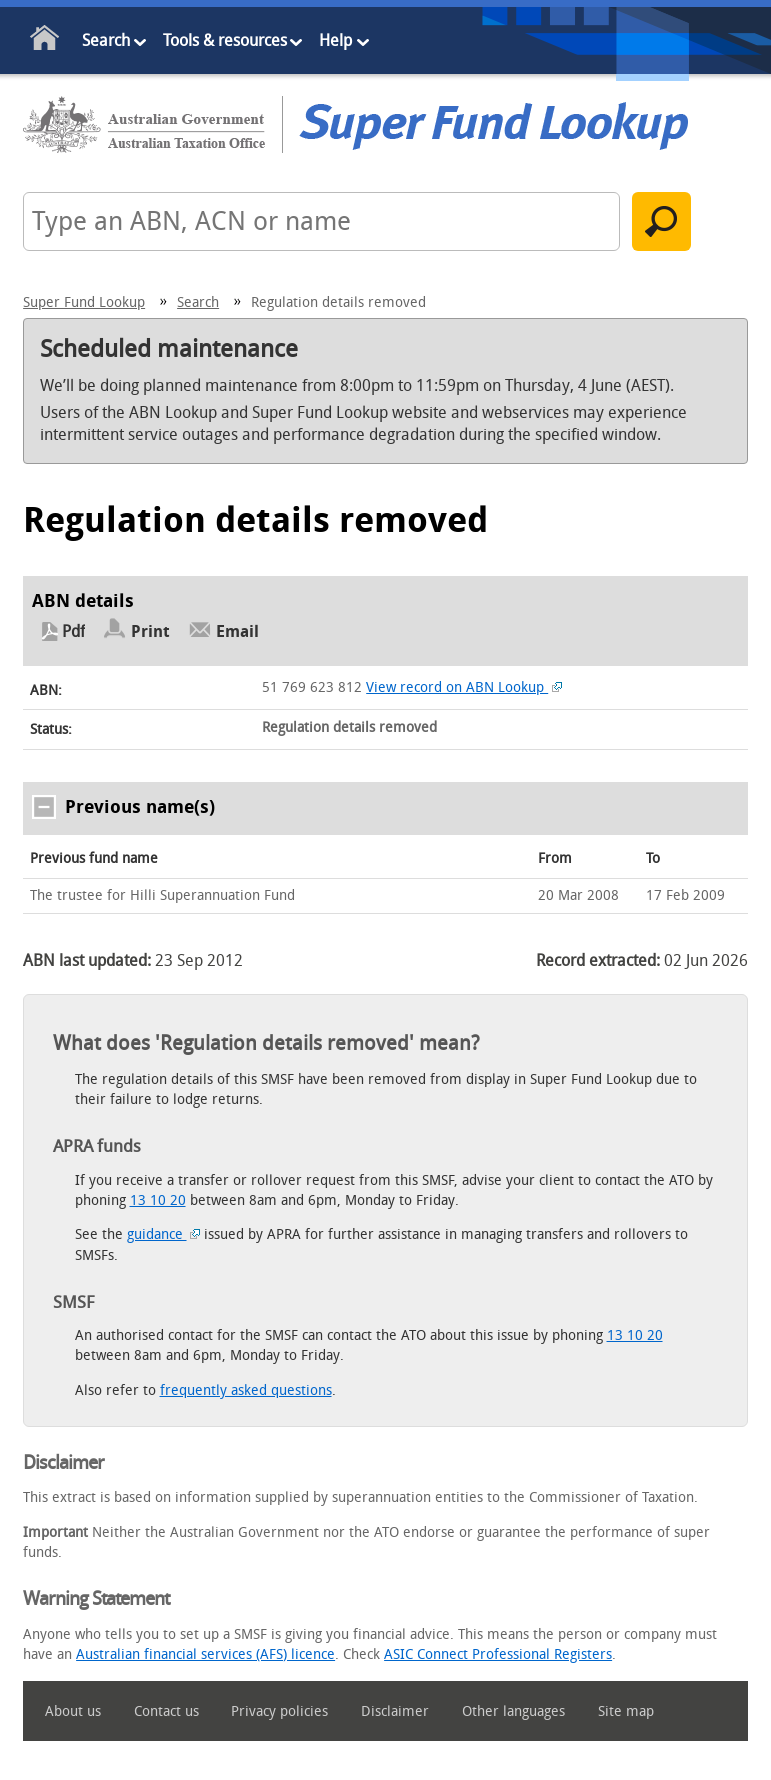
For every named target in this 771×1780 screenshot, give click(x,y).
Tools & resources (225, 40)
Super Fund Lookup (84, 302)
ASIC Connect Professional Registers (498, 1654)
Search (106, 40)
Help (335, 40)
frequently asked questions (246, 1390)
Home (45, 41)
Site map (626, 1711)
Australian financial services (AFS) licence (205, 1654)
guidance (164, 1234)
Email (237, 631)
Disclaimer (395, 1711)
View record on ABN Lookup (464, 687)
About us (73, 1711)
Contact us (166, 1711)
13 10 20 (158, 1200)
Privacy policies (279, 1711)
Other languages (513, 1711)
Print (150, 631)
